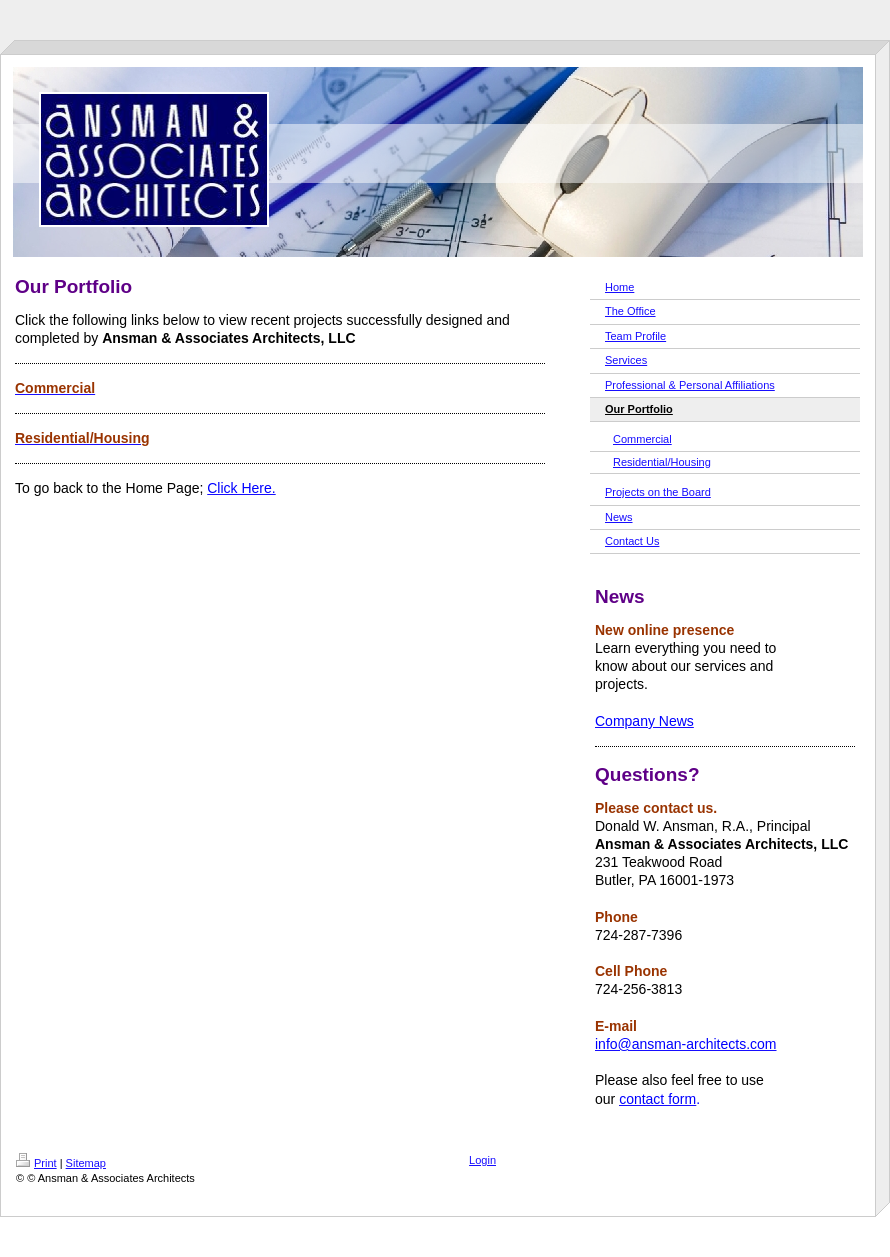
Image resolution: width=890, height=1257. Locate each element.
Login (482, 1160)
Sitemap (86, 1163)
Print (36, 1163)
